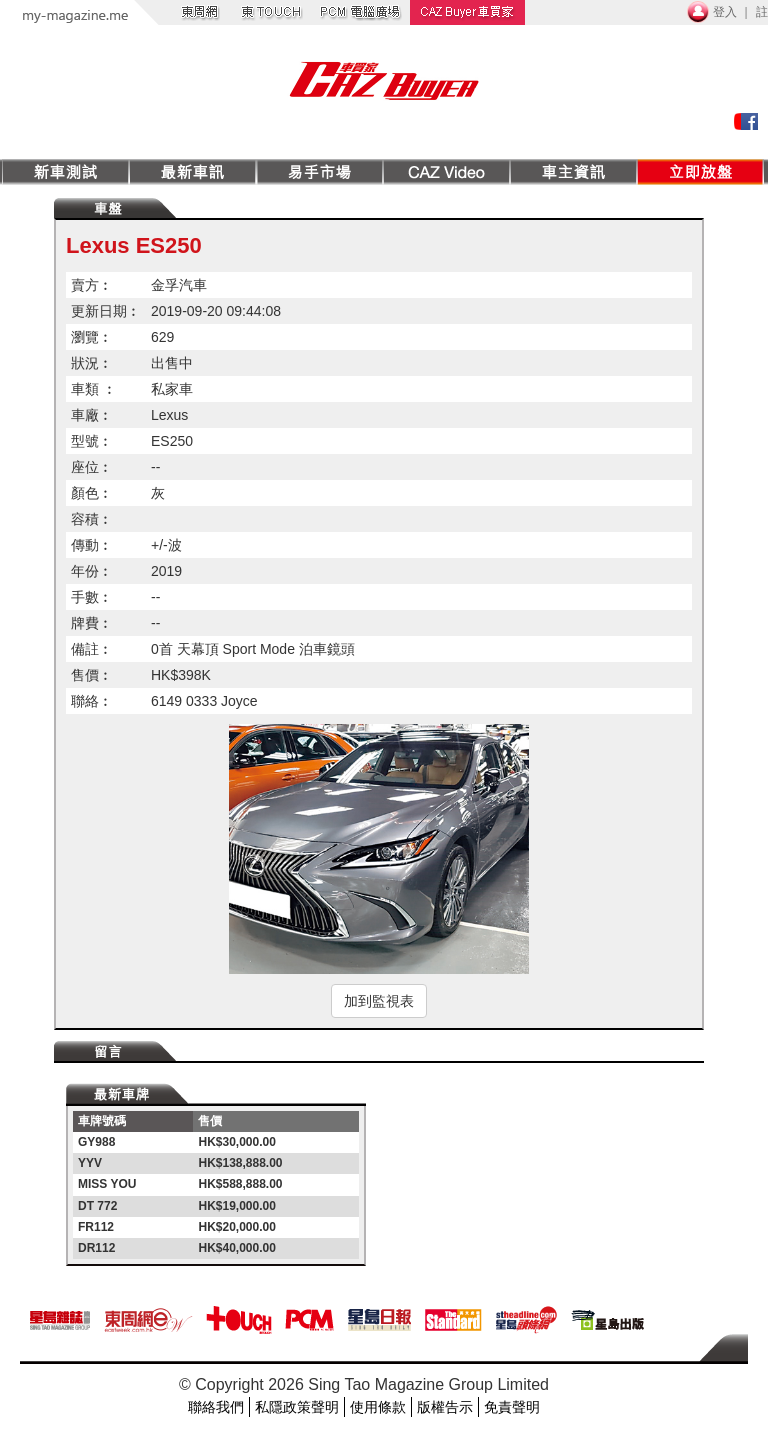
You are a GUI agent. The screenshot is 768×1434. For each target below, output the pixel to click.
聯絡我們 (216, 1407)
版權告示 (445, 1407)
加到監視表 (379, 1001)
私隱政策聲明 (297, 1407)
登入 (725, 12)
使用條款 (378, 1407)
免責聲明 (512, 1407)
